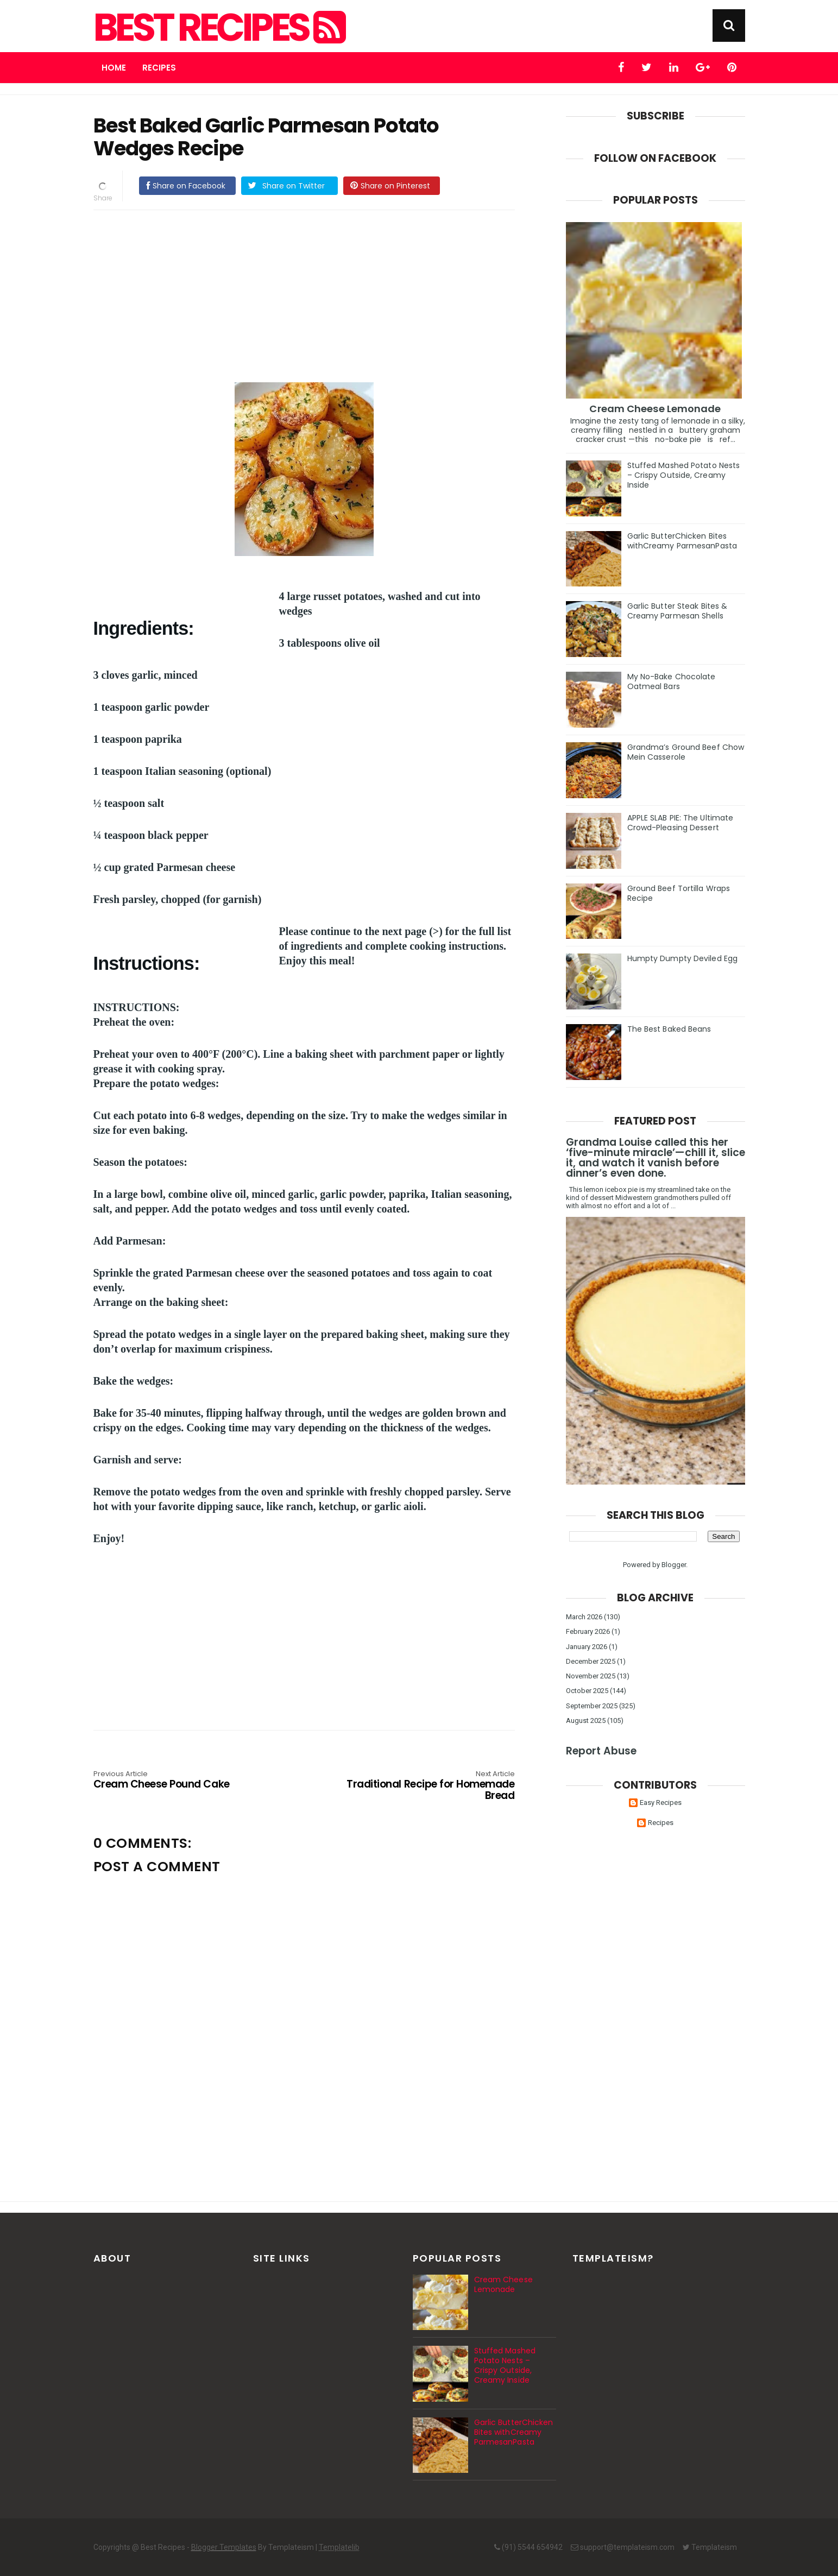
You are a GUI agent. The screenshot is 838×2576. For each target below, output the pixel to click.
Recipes (159, 67)
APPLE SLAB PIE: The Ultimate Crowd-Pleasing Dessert (680, 822)
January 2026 (586, 1647)
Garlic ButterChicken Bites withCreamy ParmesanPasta (682, 541)
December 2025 (590, 1661)
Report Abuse (601, 1751)
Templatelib (339, 2547)
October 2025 (587, 1691)
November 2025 (590, 1676)
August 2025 (586, 1720)
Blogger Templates (223, 2547)
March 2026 (584, 1617)
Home (114, 67)
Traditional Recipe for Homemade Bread (430, 1786)
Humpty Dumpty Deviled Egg (682, 958)
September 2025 (592, 1706)
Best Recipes (218, 28)
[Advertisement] (315, 294)
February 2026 (588, 1631)
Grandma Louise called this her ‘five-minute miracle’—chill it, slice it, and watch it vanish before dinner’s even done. (655, 1157)
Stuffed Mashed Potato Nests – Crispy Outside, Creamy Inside (683, 475)
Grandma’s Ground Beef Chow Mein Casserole (686, 752)
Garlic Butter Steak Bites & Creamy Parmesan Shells (677, 611)
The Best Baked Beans (669, 1029)
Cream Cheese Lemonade (655, 408)
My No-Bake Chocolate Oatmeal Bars (671, 681)
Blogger (673, 1565)
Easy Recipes (661, 1802)
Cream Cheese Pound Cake (177, 1780)
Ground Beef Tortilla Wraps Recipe (678, 893)
